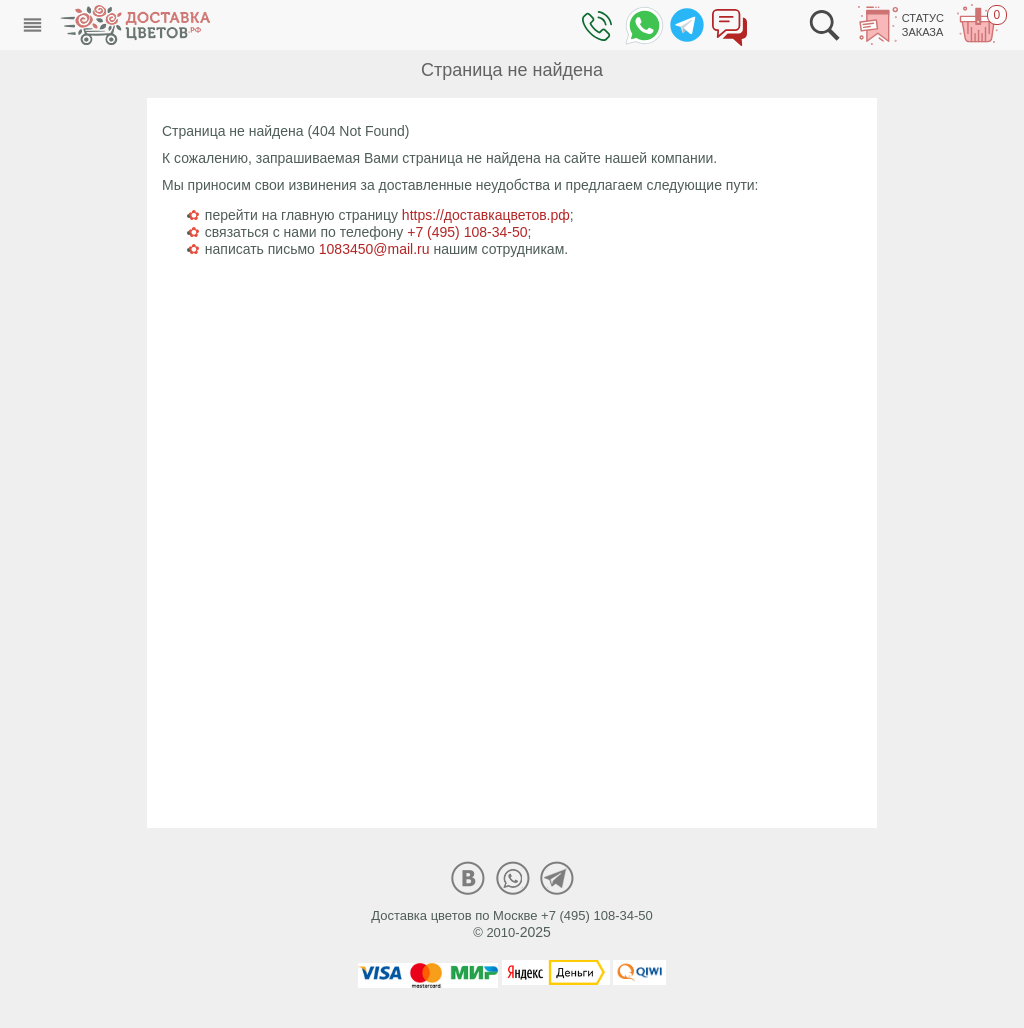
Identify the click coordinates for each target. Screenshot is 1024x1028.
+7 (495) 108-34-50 (467, 232)
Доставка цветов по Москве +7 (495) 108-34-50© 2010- (512, 924)
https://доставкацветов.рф (486, 215)
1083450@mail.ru (374, 249)
